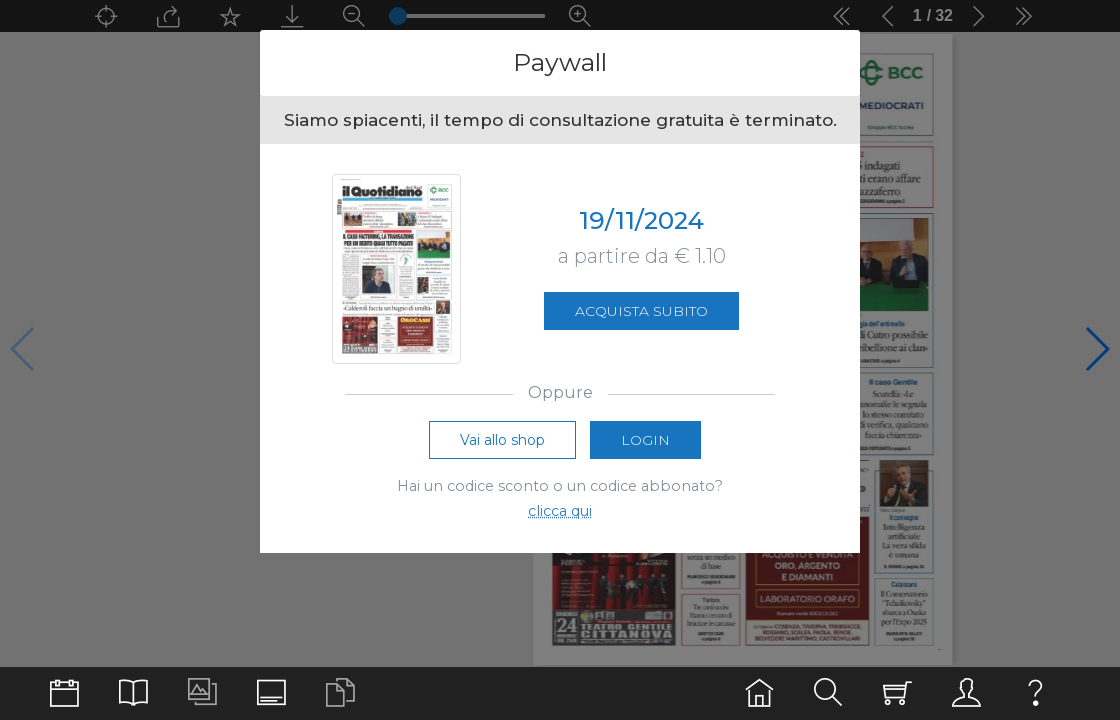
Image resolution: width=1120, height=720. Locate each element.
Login (645, 441)
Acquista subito (641, 311)
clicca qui (560, 512)
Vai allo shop (502, 441)
